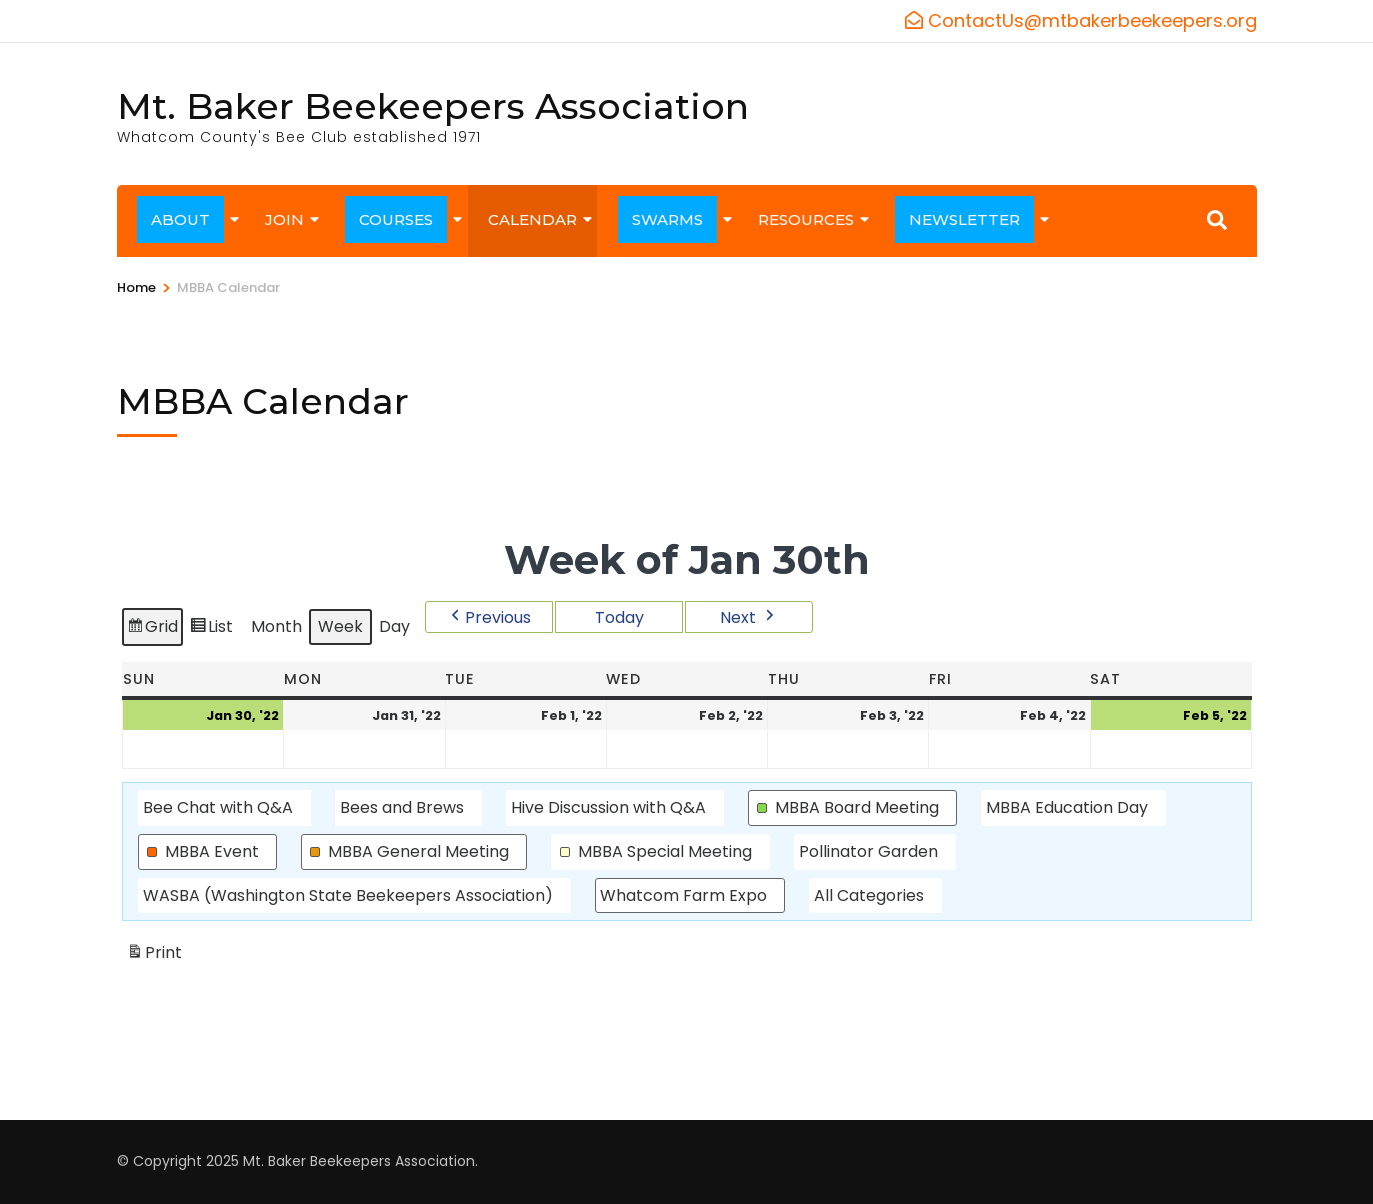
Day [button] (394, 627)
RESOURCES (806, 219)
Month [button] (276, 627)
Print (154, 956)
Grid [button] (152, 630)
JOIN (284, 219)
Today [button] (618, 617)
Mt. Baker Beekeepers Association (433, 106)
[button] (489, 617)
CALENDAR (532, 219)
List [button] (211, 630)
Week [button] (340, 627)
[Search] (1217, 220)
